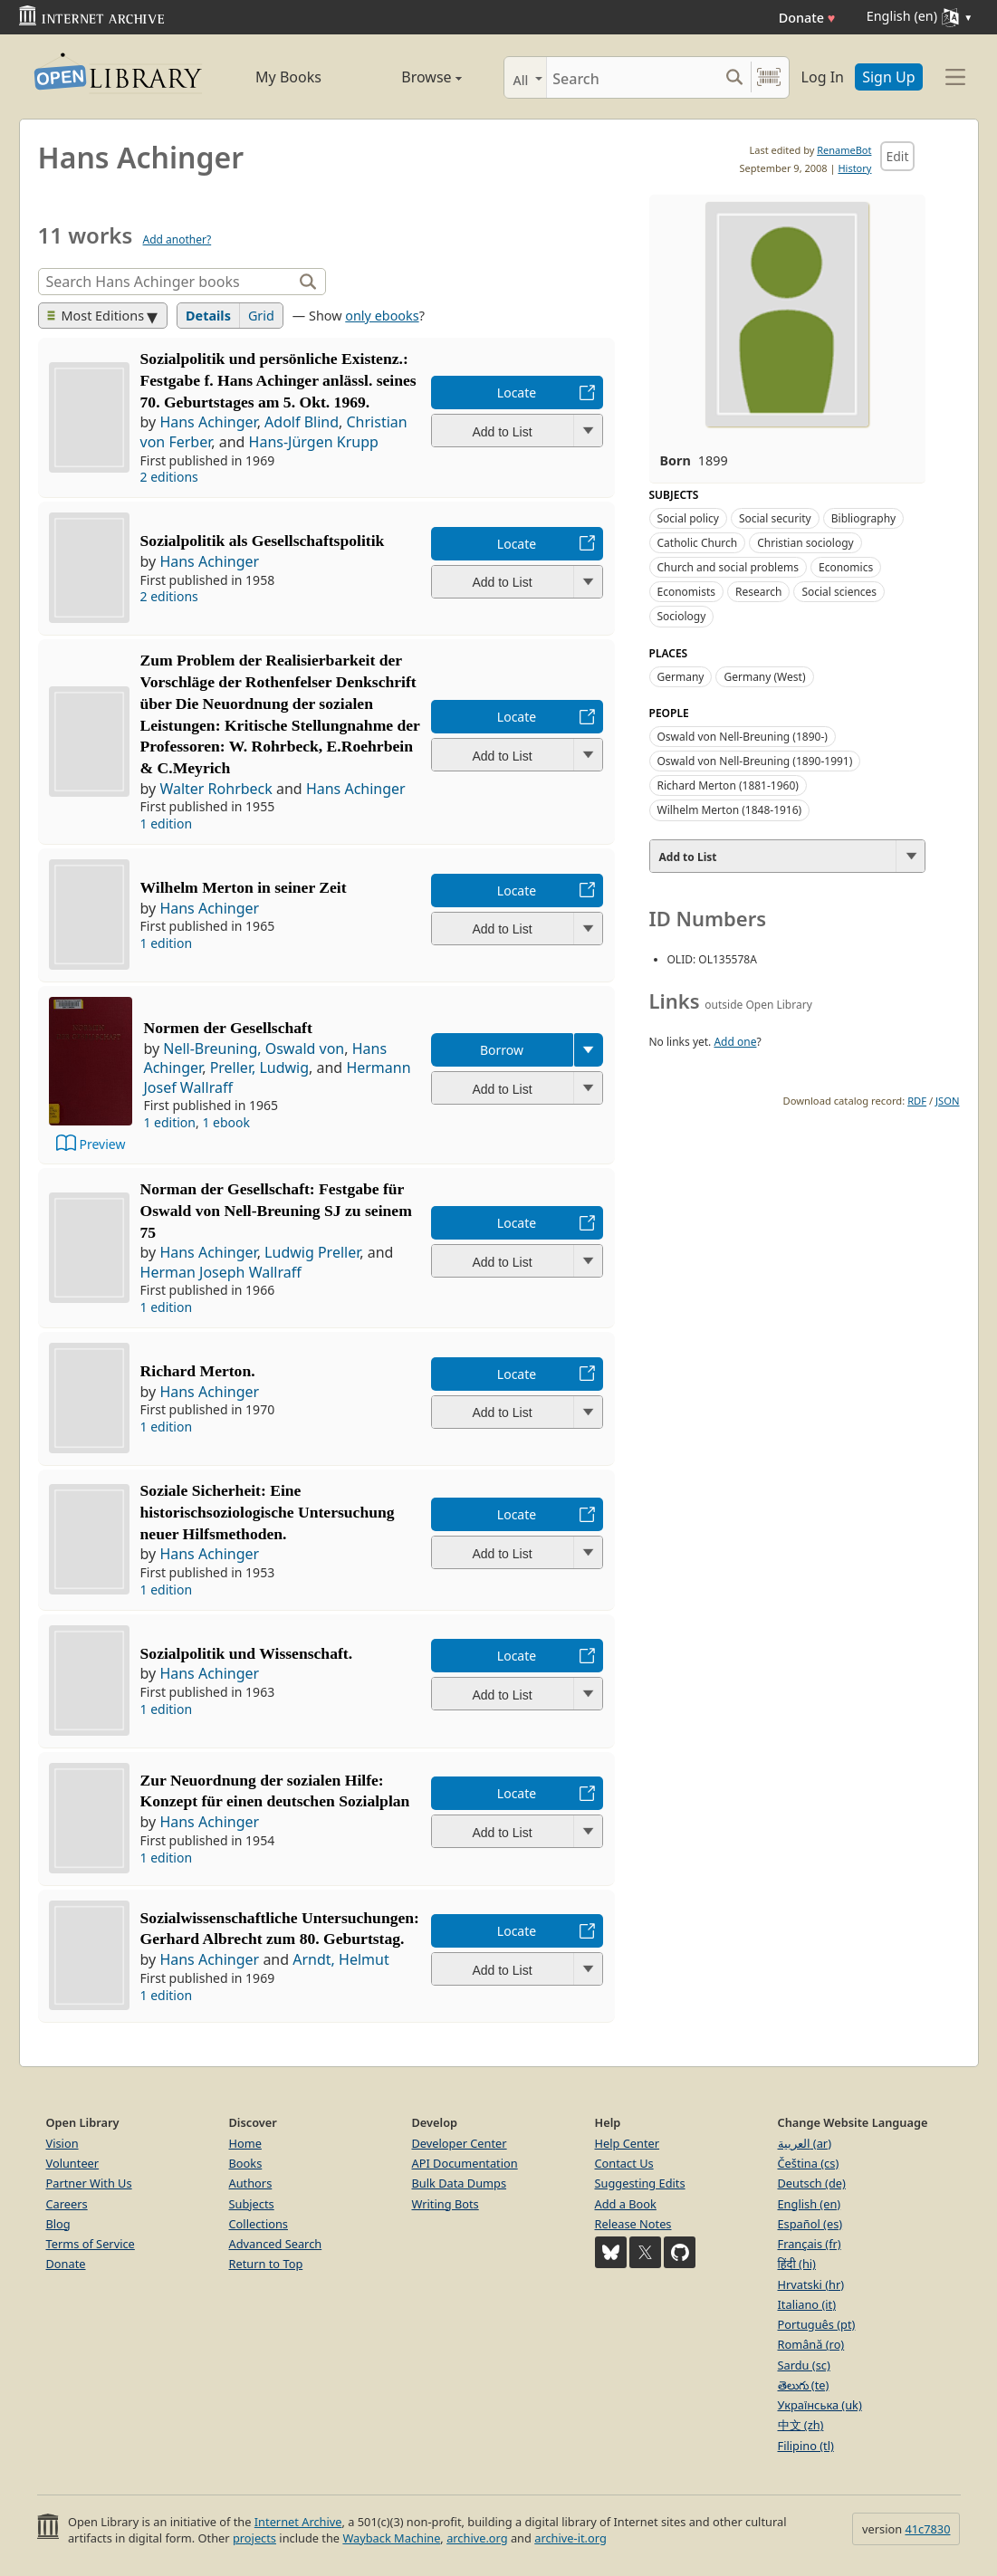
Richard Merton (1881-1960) (728, 785)
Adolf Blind (301, 422)
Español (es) (810, 2224)
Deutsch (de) (812, 2183)
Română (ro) (811, 2344)
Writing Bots (445, 2204)
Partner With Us (89, 2183)
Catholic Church (697, 543)
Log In (822, 77)
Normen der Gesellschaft (227, 1028)
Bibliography (863, 518)
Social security (775, 518)
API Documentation (465, 2163)
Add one (735, 1041)
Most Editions (96, 315)
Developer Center (459, 2143)
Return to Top (266, 2263)
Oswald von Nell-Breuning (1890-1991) (755, 761)
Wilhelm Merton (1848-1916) (729, 810)
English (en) (809, 2204)
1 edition (166, 823)
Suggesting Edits (640, 2183)
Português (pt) (817, 2324)
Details (208, 315)
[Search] (632, 77)
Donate (807, 17)
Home (245, 2143)
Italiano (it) (807, 2304)
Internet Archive (298, 2522)
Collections (259, 2224)
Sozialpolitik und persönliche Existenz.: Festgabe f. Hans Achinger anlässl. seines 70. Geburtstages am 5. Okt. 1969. (278, 380)
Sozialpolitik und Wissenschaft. (246, 1653)
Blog (58, 2224)
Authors (251, 2183)
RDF (916, 1100)
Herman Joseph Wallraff (221, 1272)
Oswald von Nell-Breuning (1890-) (742, 736)
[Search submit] (735, 77)
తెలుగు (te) (803, 2385)
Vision (62, 2143)
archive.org (476, 2538)
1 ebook (226, 1122)
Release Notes (633, 2224)
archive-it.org (570, 2538)
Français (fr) (809, 2244)
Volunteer (73, 2163)
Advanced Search (275, 2244)
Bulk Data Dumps (459, 2183)
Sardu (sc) (804, 2365)
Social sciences (839, 591)
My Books (288, 77)
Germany (681, 677)
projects (254, 2538)
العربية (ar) (804, 2143)
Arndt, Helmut (340, 1959)
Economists (686, 591)
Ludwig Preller (311, 1252)
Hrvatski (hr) (811, 2284)
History (854, 168)
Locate (516, 392)
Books (246, 2163)
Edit (897, 156)
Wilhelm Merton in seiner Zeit (243, 887)
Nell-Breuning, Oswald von (253, 1048)
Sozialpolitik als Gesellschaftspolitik (262, 540)
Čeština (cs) (808, 2163)
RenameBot (844, 150)
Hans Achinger (207, 422)
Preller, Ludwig (259, 1067)
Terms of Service (90, 2244)
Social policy (688, 518)
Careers (67, 2204)
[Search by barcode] (768, 77)
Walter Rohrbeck (215, 789)
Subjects (251, 2204)
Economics (846, 567)
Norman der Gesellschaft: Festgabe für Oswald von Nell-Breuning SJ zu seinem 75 (276, 1210)
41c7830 (927, 2529)
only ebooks (381, 315)
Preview (103, 1144)
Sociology (681, 616)
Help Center (627, 2143)
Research (758, 591)
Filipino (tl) (806, 2445)
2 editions (169, 476)
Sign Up (888, 77)
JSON (947, 1100)
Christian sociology (805, 543)
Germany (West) (764, 677)
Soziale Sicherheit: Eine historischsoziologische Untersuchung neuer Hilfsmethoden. (267, 1512)
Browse (411, 77)
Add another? (177, 239)
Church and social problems (728, 567)
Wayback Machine (391, 2538)
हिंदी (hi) (797, 2263)
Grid (261, 315)
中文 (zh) (801, 2425)
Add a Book (626, 2204)
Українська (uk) (820, 2405)
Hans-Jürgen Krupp (314, 442)
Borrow (501, 1049)
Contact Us (624, 2163)
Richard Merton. (197, 1371)
